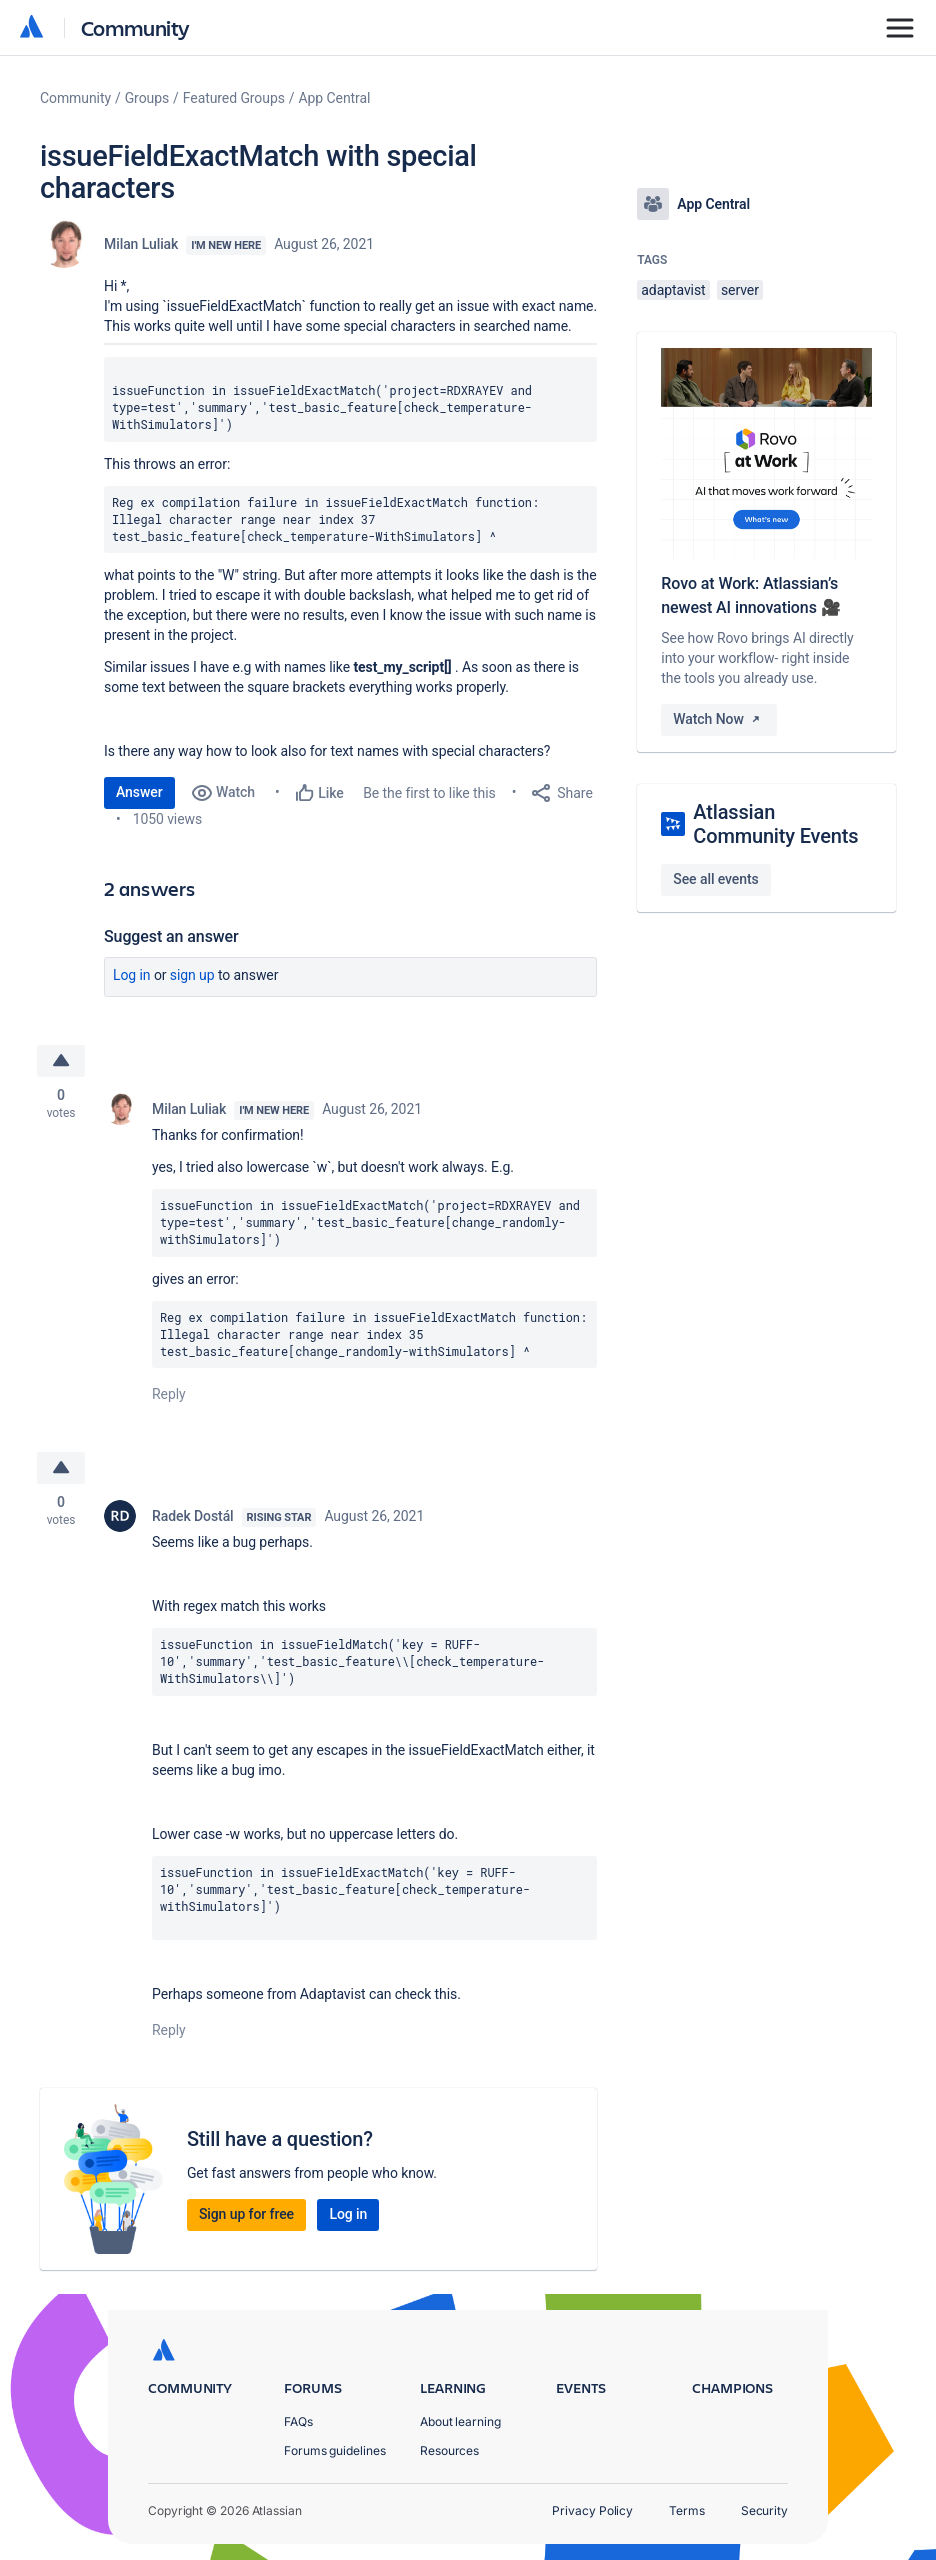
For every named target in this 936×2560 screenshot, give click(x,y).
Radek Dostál (193, 1516)
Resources (449, 2450)
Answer (139, 792)
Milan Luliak (141, 244)
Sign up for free (246, 2214)
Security (764, 2510)
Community (135, 27)
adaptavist (673, 290)
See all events (715, 879)
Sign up (192, 975)
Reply (169, 1394)
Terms (687, 2510)
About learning (460, 2421)
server (740, 290)
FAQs (298, 2421)
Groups (147, 98)
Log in (132, 975)
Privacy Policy (592, 2510)
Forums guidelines (335, 2450)
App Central (335, 98)
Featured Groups (234, 98)
